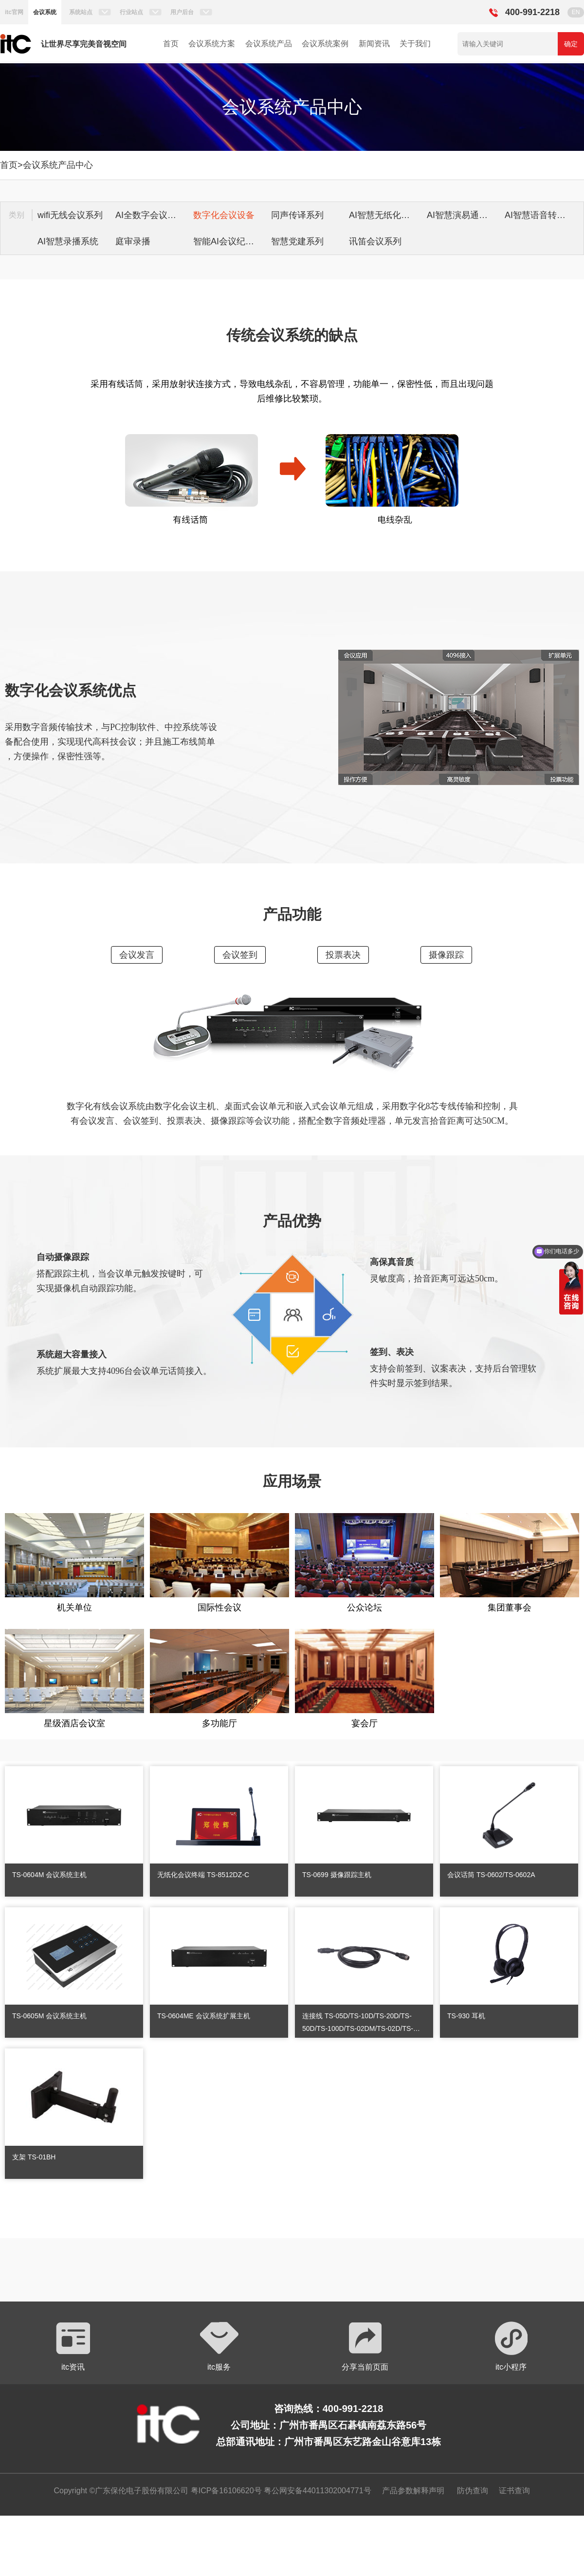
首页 (171, 43)
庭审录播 (132, 241)
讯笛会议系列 (375, 241)
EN (576, 12)
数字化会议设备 (224, 215)
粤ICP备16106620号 (224, 2490)
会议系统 (44, 12)
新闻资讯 (374, 43)
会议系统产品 (268, 43)
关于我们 (415, 43)
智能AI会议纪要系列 (229, 241)
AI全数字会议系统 (150, 215)
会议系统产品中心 (58, 165)
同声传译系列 (297, 215)
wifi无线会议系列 (70, 215)
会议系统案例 (325, 43)
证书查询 (514, 2490)
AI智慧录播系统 (67, 241)
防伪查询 (472, 2490)
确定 (571, 44)
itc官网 (14, 12)
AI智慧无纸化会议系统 (385, 215)
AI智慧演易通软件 (461, 215)
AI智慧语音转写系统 (541, 215)
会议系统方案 (211, 43)
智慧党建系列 (297, 241)
